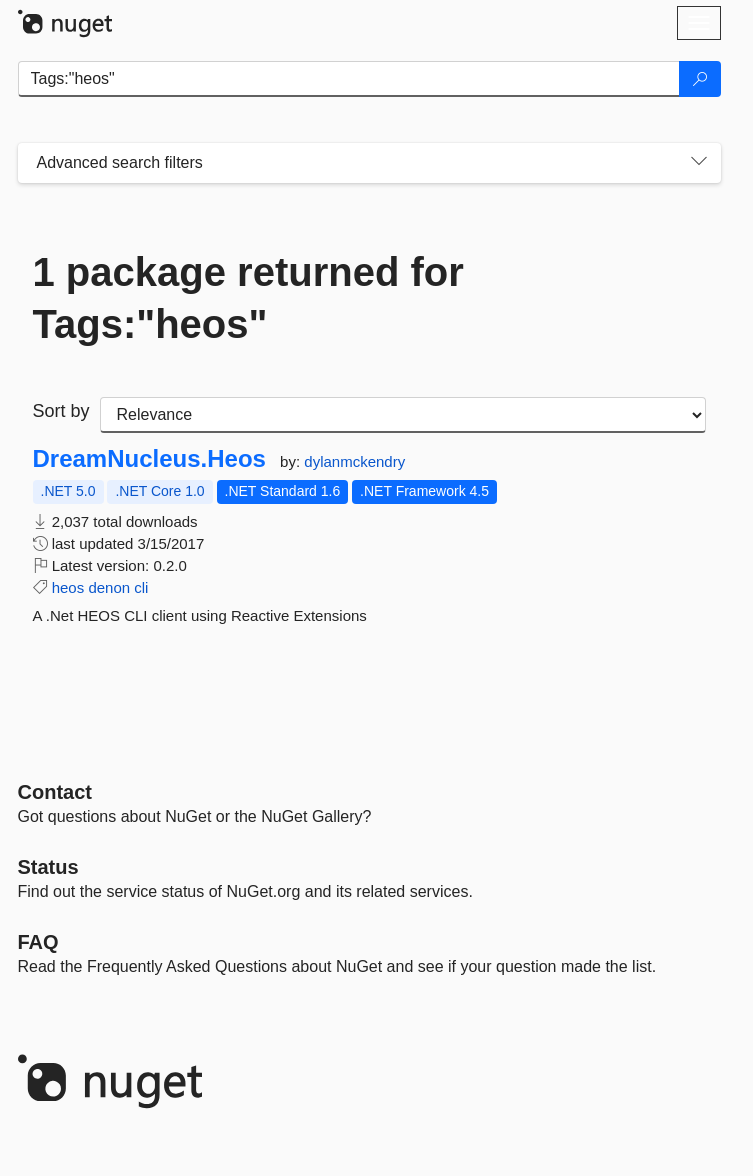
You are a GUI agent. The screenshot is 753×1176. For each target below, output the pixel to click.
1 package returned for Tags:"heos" (248, 298)
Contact (55, 792)
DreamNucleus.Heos (149, 459)
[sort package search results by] (403, 415)
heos (68, 587)
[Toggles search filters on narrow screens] (699, 163)
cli (141, 587)
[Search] (700, 79)
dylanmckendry (354, 461)
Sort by (61, 411)
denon (109, 587)
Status (48, 867)
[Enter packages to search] (349, 79)
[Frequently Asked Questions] (38, 942)
